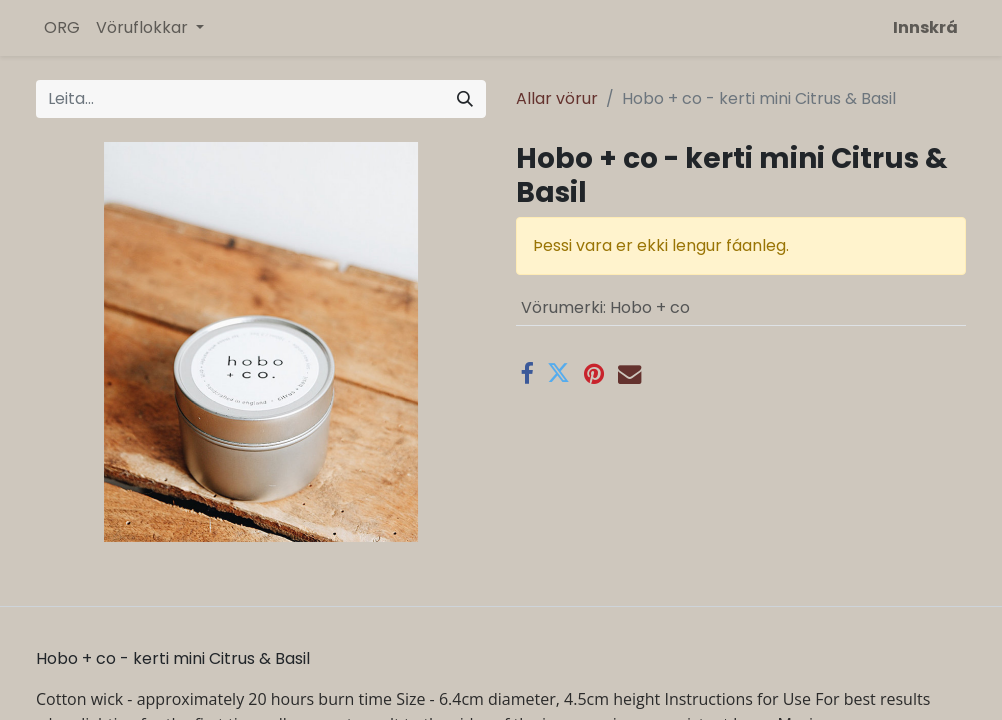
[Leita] (465, 99)
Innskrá (925, 27)
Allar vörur (557, 98)
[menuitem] (62, 28)
